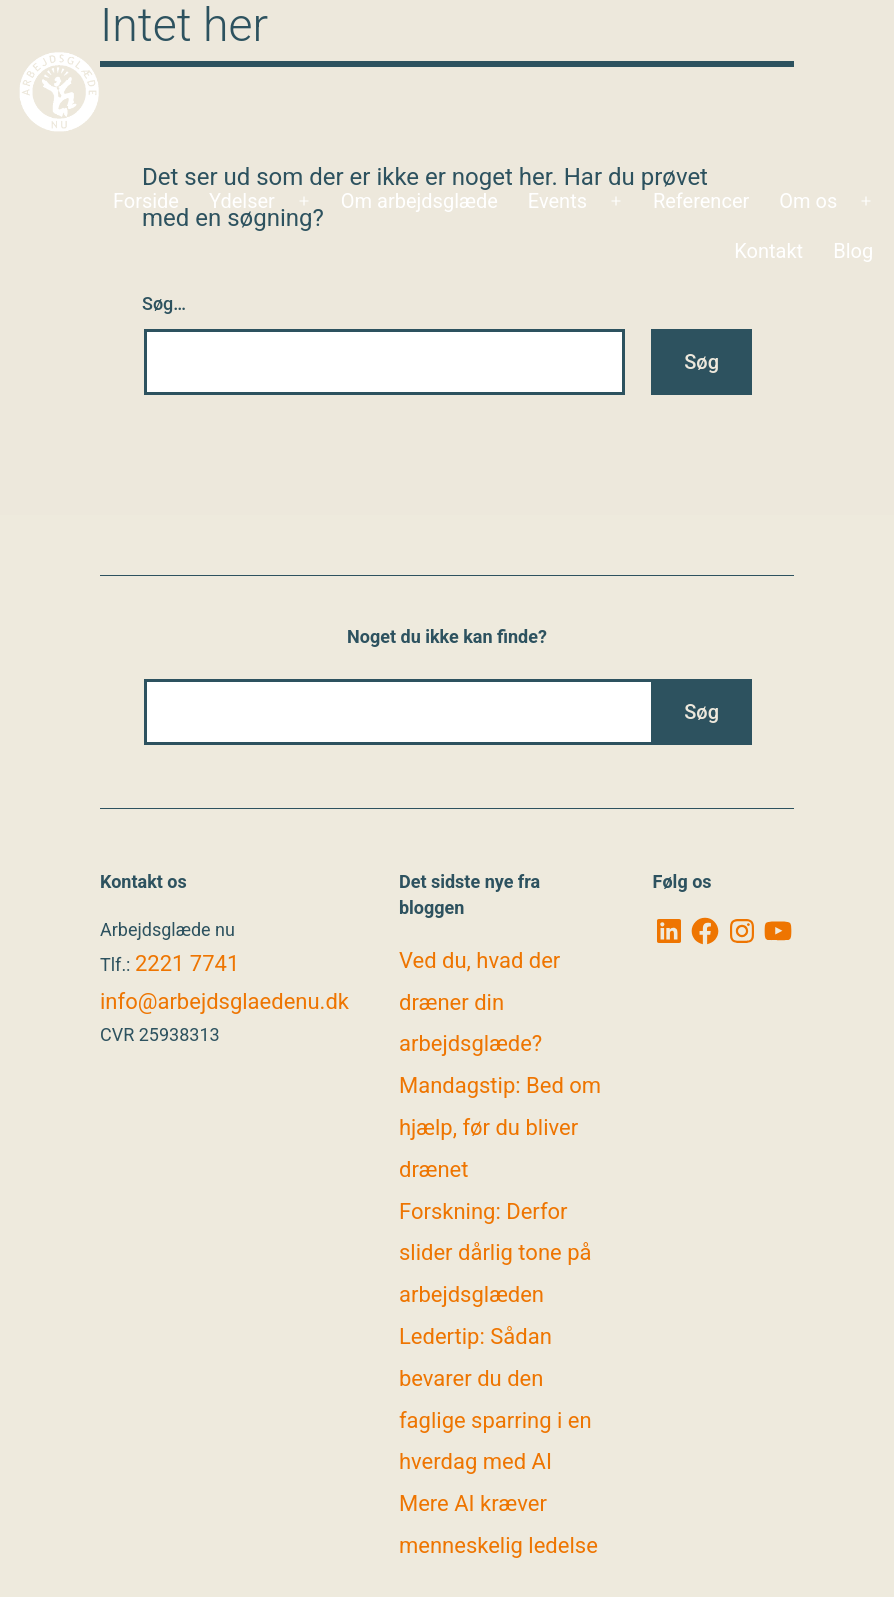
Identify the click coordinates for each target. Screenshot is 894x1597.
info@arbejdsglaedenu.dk (224, 1001)
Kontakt (768, 251)
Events (557, 201)
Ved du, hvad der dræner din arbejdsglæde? (479, 1002)
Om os (808, 201)
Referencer (701, 201)
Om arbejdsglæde (419, 201)
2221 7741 (187, 963)
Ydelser (242, 201)
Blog (853, 251)
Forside (146, 201)
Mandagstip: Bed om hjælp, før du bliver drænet (500, 1127)
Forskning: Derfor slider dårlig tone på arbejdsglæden (495, 1253)
